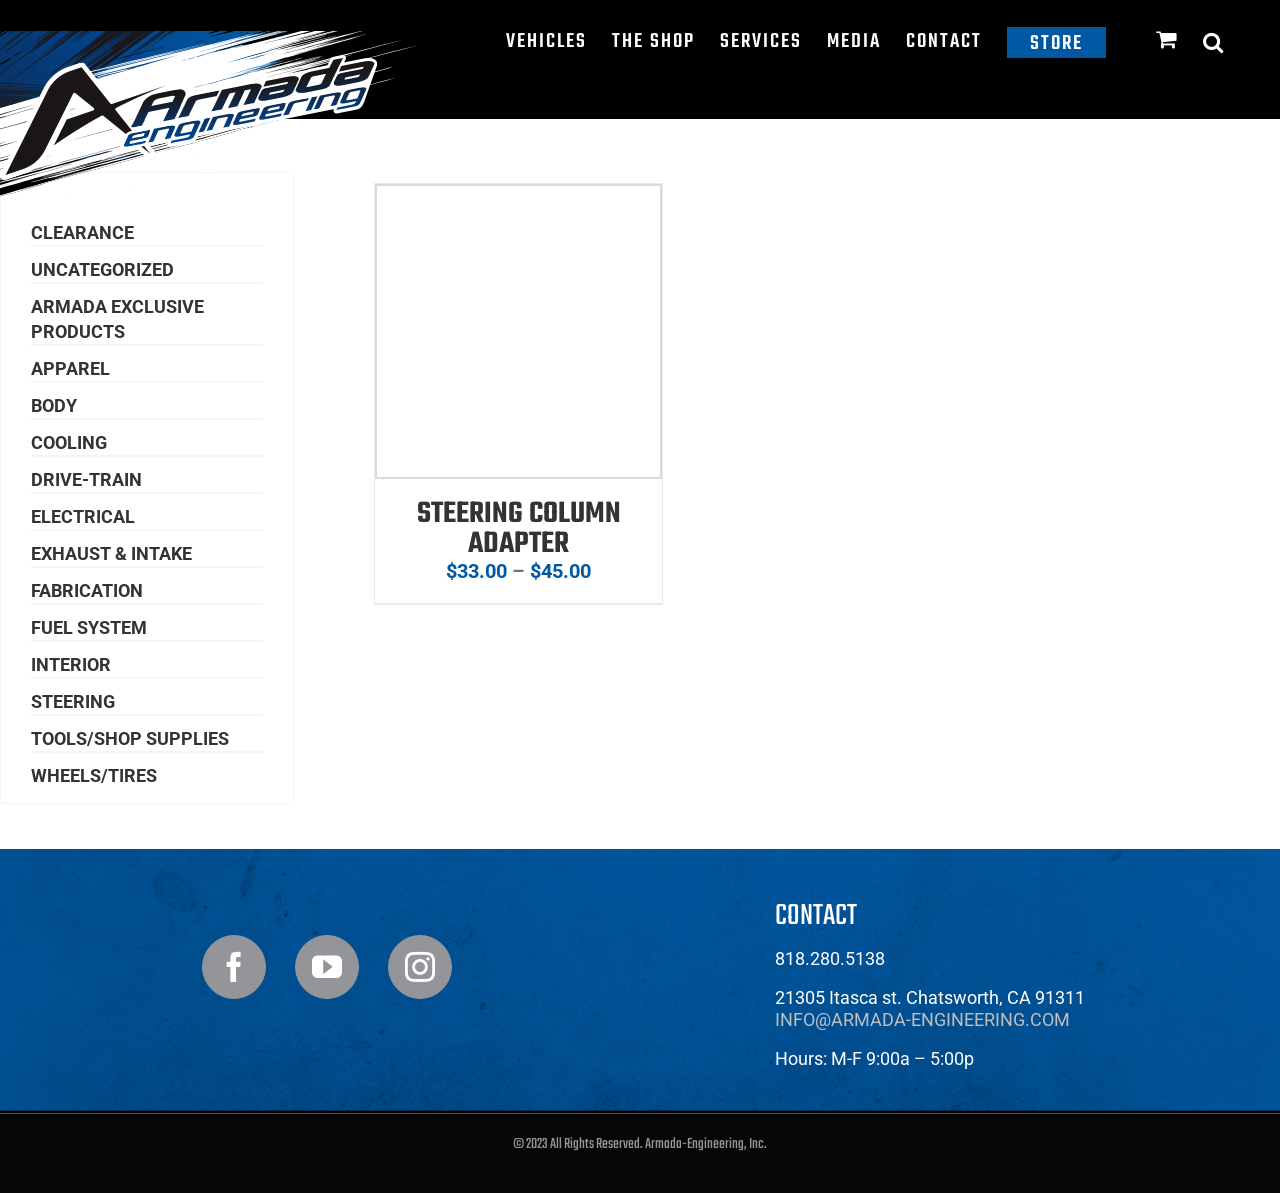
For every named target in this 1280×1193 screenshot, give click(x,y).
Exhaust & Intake (111, 553)
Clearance (82, 232)
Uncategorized (102, 269)
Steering (73, 701)
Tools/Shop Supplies (130, 738)
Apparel (70, 368)
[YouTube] (327, 967)
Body (54, 405)
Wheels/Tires (94, 775)
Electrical (83, 516)
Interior (71, 664)
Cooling (69, 442)
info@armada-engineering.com (922, 1019)
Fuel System (89, 627)
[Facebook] (234, 967)
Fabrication (87, 590)
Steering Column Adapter (519, 529)
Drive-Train (86, 479)
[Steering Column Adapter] (518, 198)
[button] (1214, 42)
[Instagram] (420, 967)
